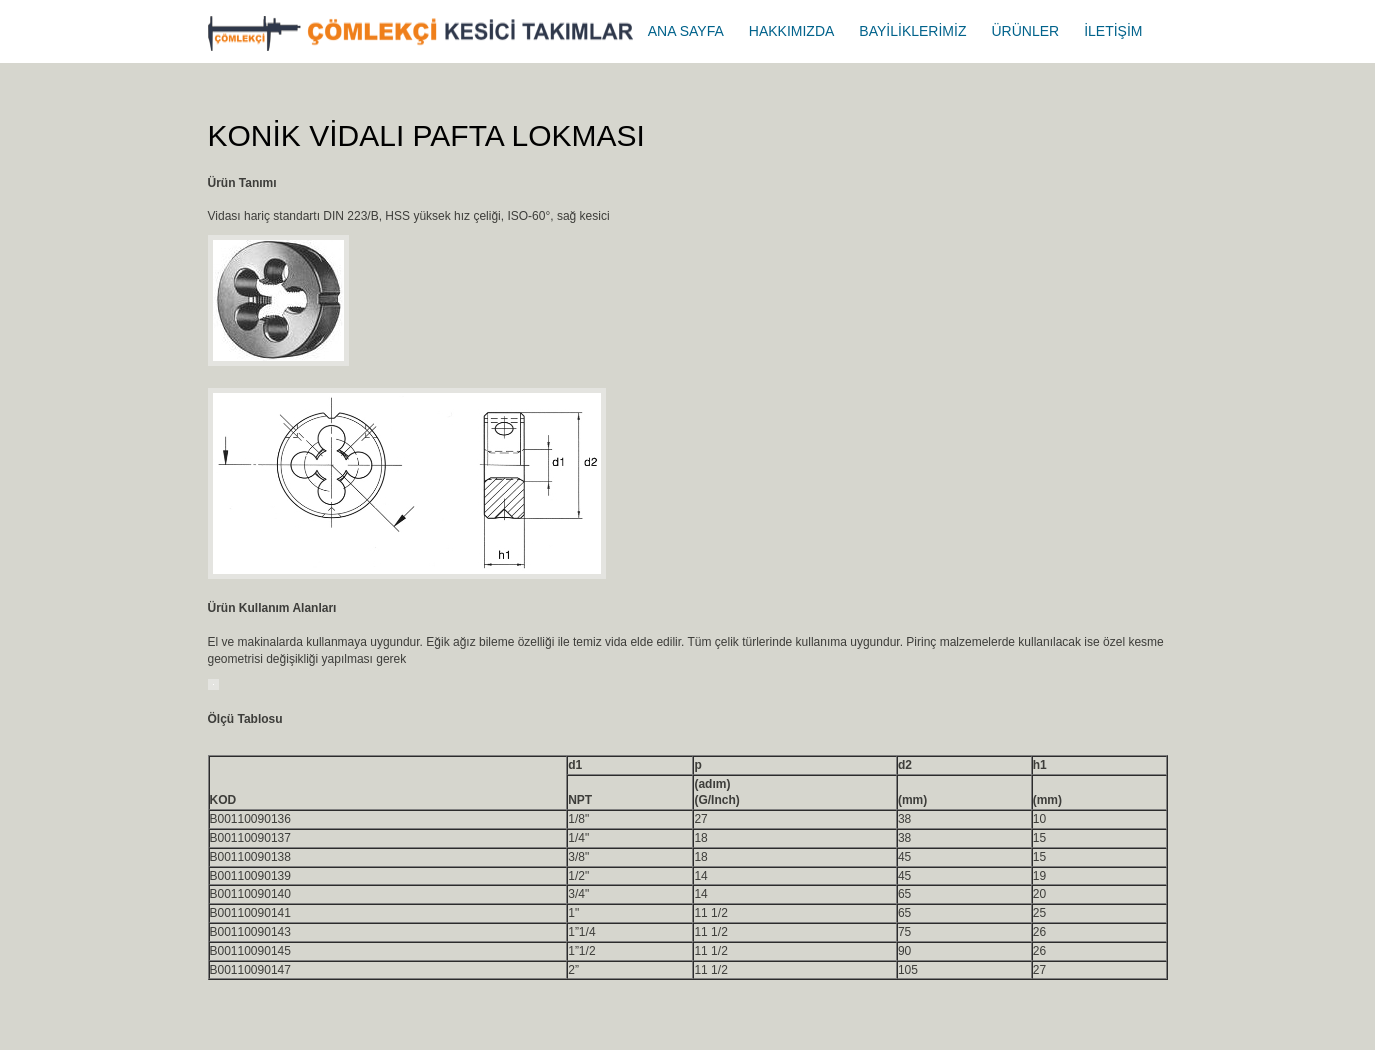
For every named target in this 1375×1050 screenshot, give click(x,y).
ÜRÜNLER (1025, 31)
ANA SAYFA (686, 31)
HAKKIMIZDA (792, 31)
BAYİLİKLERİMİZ (912, 31)
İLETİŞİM (1113, 31)
